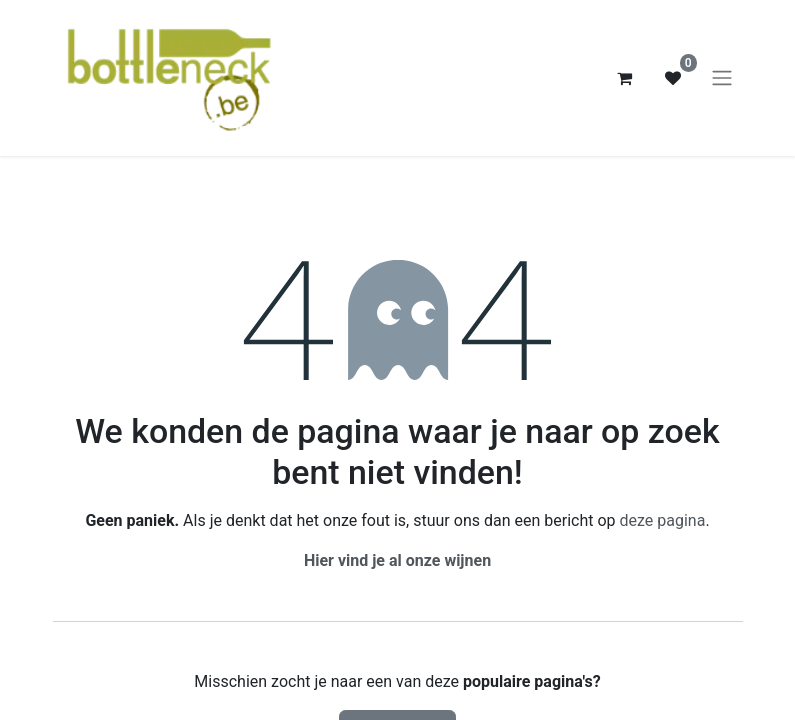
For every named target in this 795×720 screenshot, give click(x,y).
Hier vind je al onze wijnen (397, 560)
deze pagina (663, 520)
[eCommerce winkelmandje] (625, 78)
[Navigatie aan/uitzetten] (722, 78)
